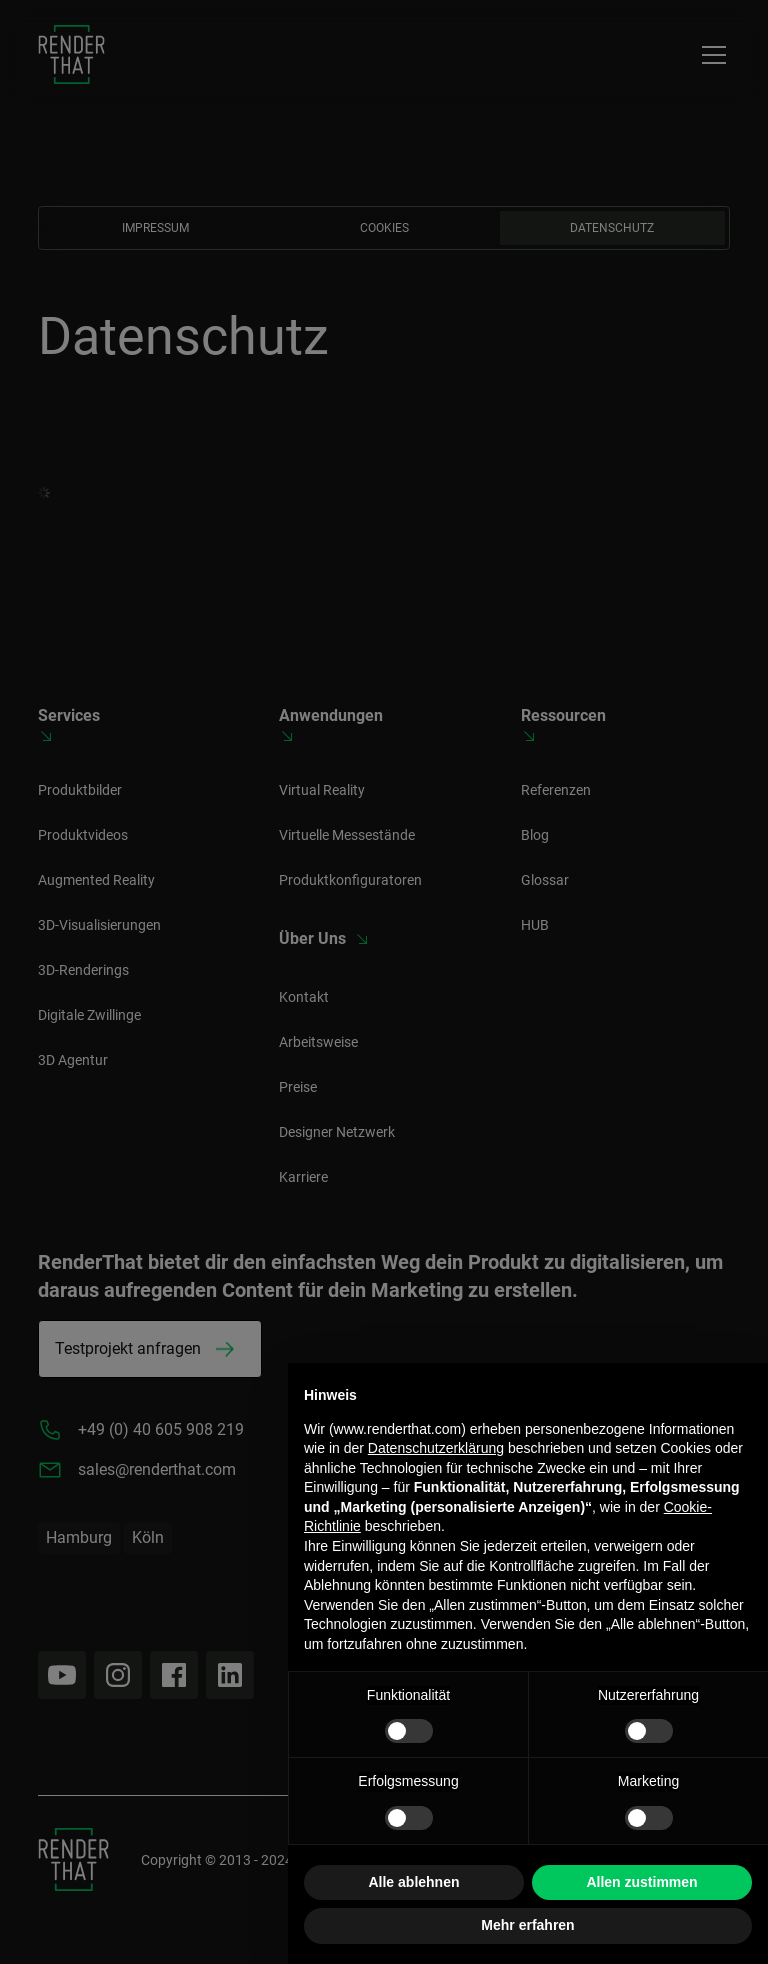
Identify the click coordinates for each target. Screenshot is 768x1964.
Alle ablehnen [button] (413, 1882)
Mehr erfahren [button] (527, 1925)
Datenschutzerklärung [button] (436, 1448)
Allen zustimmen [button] (641, 1882)
